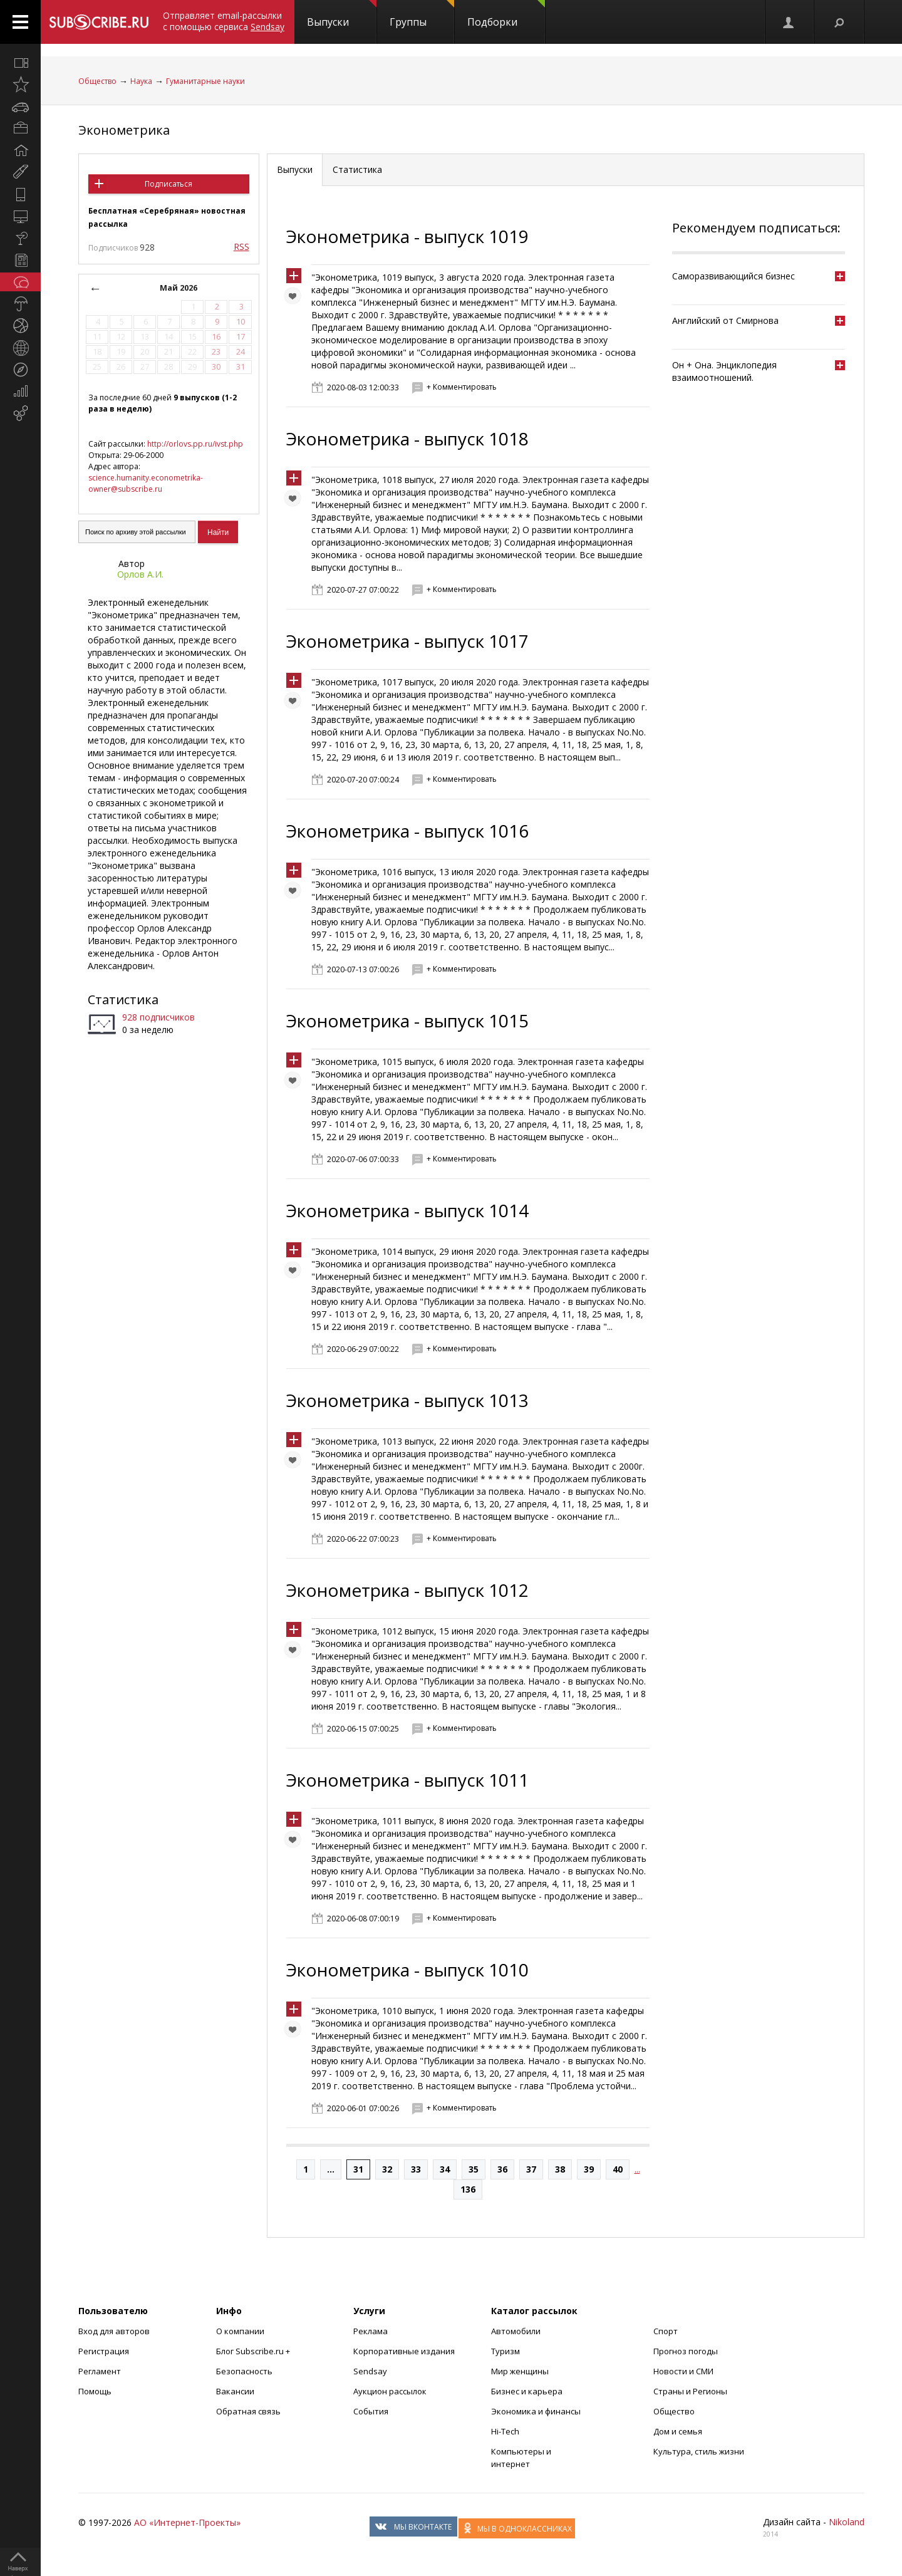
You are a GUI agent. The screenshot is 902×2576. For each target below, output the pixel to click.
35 (474, 2169)
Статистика (123, 999)
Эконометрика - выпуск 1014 (407, 1210)
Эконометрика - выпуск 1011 (407, 1780)
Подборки (506, 14)
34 (445, 2169)
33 (416, 2169)
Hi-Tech (505, 2431)
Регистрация (103, 2351)
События (370, 2411)
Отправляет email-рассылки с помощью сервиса (223, 21)
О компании (240, 2331)
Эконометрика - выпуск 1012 (407, 1590)
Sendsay (370, 2371)
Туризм (505, 2351)
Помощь (94, 2391)
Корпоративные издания (404, 2351)
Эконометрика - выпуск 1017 (407, 641)
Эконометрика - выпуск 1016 (407, 831)
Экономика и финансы (536, 2411)
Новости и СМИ (683, 2371)
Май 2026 (178, 288)
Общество (97, 81)
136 (467, 2189)
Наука (141, 81)
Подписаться (168, 184)
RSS (241, 246)
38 (560, 2169)
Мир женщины (520, 2371)
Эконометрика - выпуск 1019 (407, 236)
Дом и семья (677, 2431)
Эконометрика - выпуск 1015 (407, 1020)
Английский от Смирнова (725, 320)
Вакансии (235, 2391)
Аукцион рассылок (390, 2391)
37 (531, 2169)
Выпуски (341, 14)
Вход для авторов (114, 2331)
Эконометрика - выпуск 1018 (407, 438)
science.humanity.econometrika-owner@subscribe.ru (145, 483)
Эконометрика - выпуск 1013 (407, 1400)
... (330, 2169)
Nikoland (846, 2522)
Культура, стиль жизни (698, 2451)
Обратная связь (248, 2411)
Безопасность (244, 2371)
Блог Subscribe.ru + (254, 2351)
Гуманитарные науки (205, 81)
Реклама (370, 2331)
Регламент (99, 2371)
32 (387, 2169)
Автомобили (516, 2331)
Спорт (665, 2331)
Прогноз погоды (685, 2351)
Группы (422, 14)
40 (618, 2169)
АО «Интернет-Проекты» (187, 2522)
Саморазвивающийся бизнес (733, 276)
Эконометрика (124, 130)
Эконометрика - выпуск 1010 (407, 1969)
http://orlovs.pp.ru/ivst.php (195, 444)
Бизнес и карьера (526, 2391)
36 (502, 2169)
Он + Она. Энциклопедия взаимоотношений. (724, 371)
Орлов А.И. (140, 574)
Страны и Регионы (690, 2391)
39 (589, 2169)
